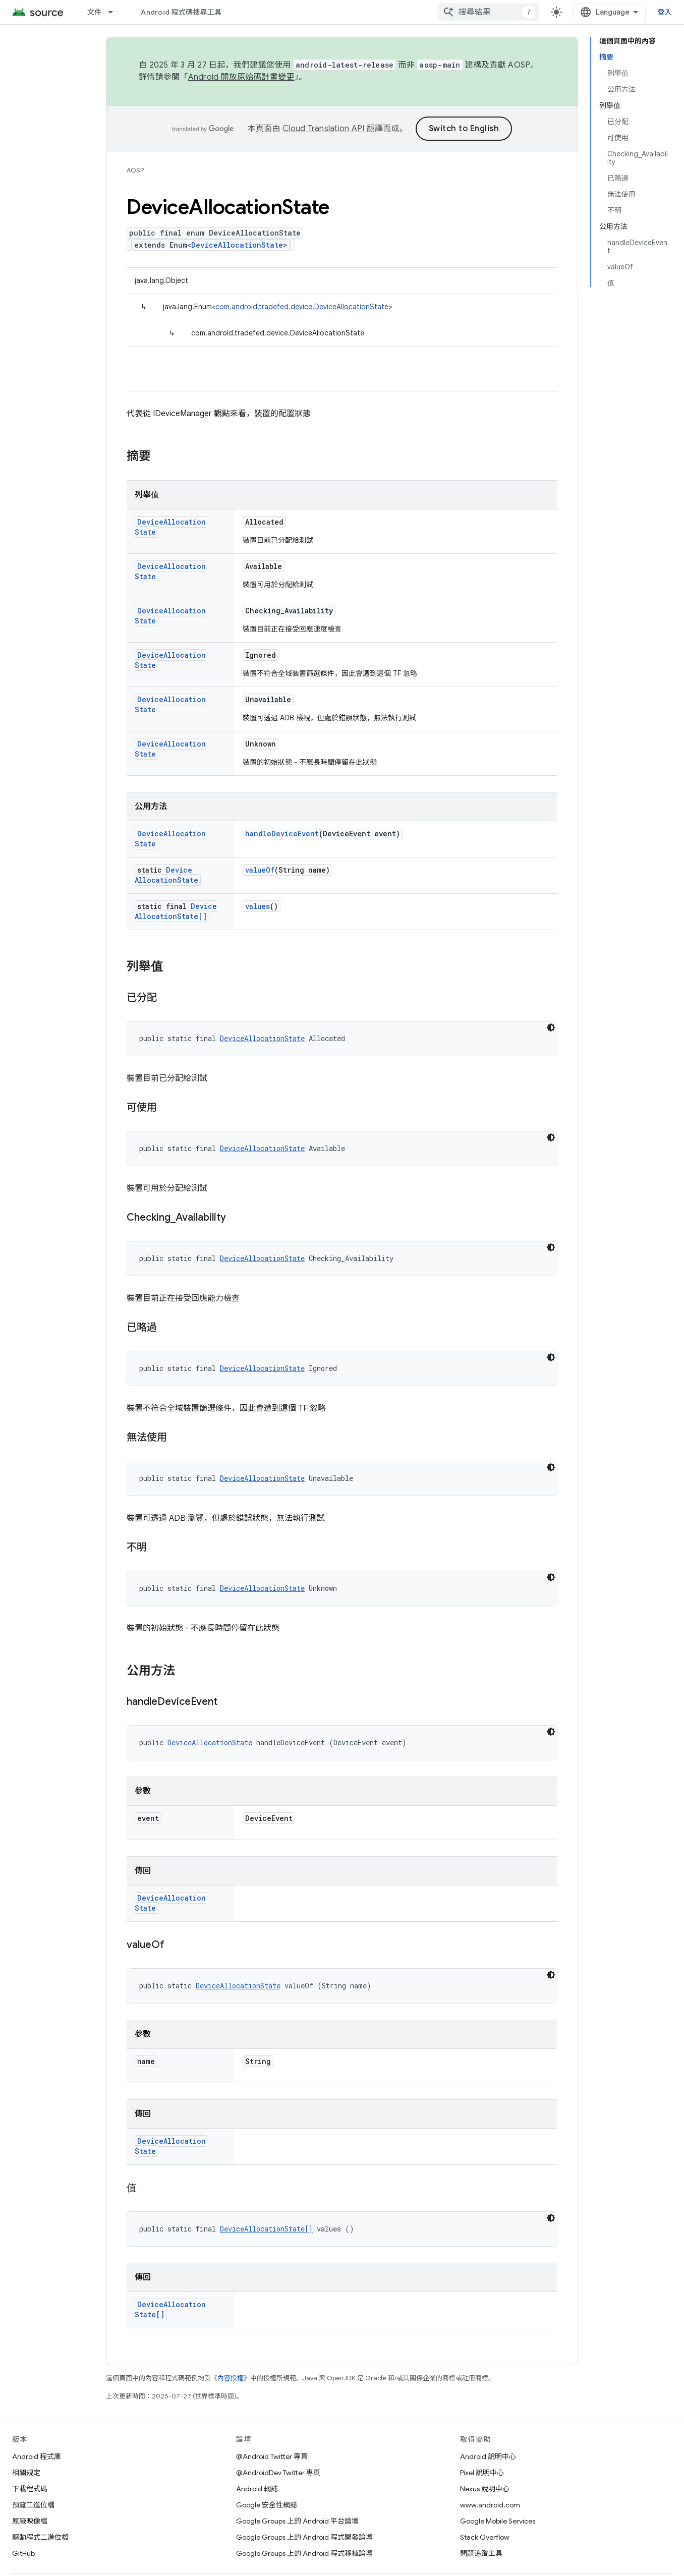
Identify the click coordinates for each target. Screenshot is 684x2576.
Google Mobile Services (497, 2521)
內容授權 (230, 2378)
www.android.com (490, 2504)
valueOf (259, 870)
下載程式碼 (29, 2488)
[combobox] (488, 12)
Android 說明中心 (488, 2456)
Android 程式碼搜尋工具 (181, 12)
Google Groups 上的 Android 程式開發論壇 (304, 2537)
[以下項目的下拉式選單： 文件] (115, 12)
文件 (94, 12)
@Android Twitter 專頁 (272, 2456)
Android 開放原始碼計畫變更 (241, 77)
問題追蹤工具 (481, 2553)
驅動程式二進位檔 (40, 2537)
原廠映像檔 (29, 2521)
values (257, 906)
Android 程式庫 (36, 2456)
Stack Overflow (484, 2537)
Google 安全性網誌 (266, 2504)
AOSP (135, 170)
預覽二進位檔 (33, 2504)
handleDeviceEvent (282, 833)
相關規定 (26, 2472)
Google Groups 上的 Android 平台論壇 (297, 2521)
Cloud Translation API (323, 129)
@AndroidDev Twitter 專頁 (278, 2472)
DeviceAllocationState (237, 245)
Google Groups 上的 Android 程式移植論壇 (304, 2553)
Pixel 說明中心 (482, 2472)
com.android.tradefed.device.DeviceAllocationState (301, 306)
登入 (665, 12)
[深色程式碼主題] (551, 1027)
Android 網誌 (257, 2488)
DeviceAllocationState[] (176, 911)
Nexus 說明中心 (484, 2488)
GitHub (23, 2553)
